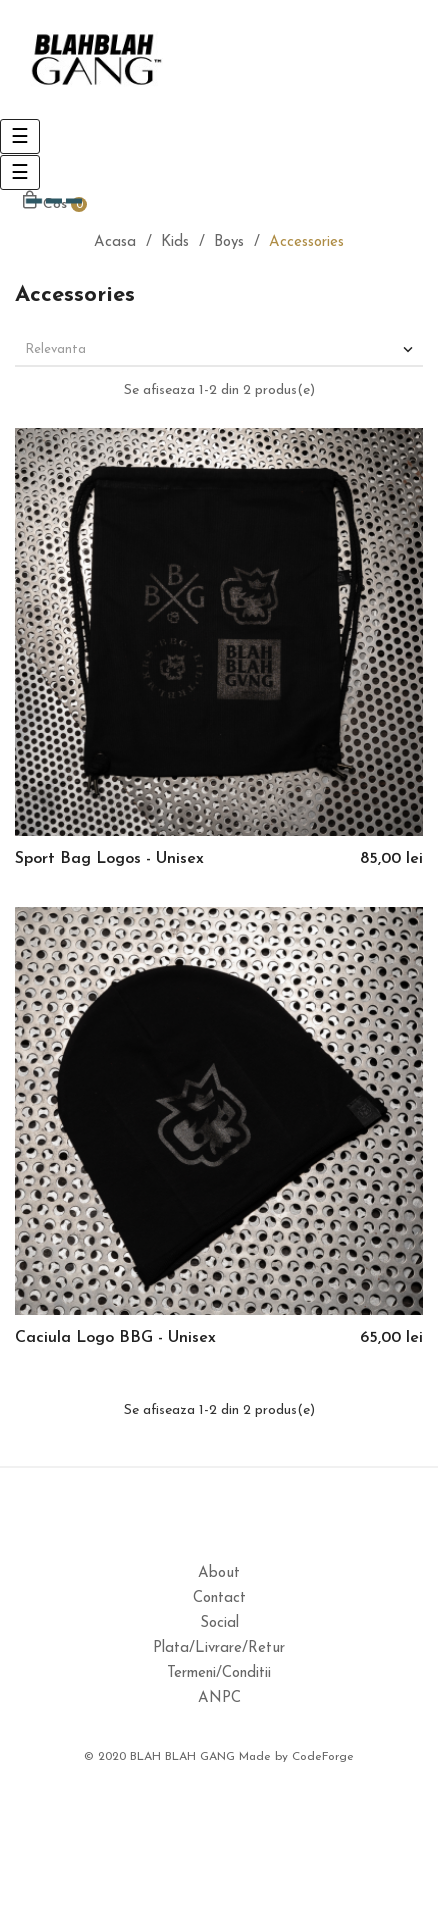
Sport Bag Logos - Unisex (109, 859)
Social (219, 1623)
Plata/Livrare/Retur (219, 1648)
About (219, 1573)
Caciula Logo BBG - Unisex (115, 1338)
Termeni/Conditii (219, 1673)
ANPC (219, 1698)
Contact (219, 1598)
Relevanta (221, 350)
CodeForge (323, 1757)
